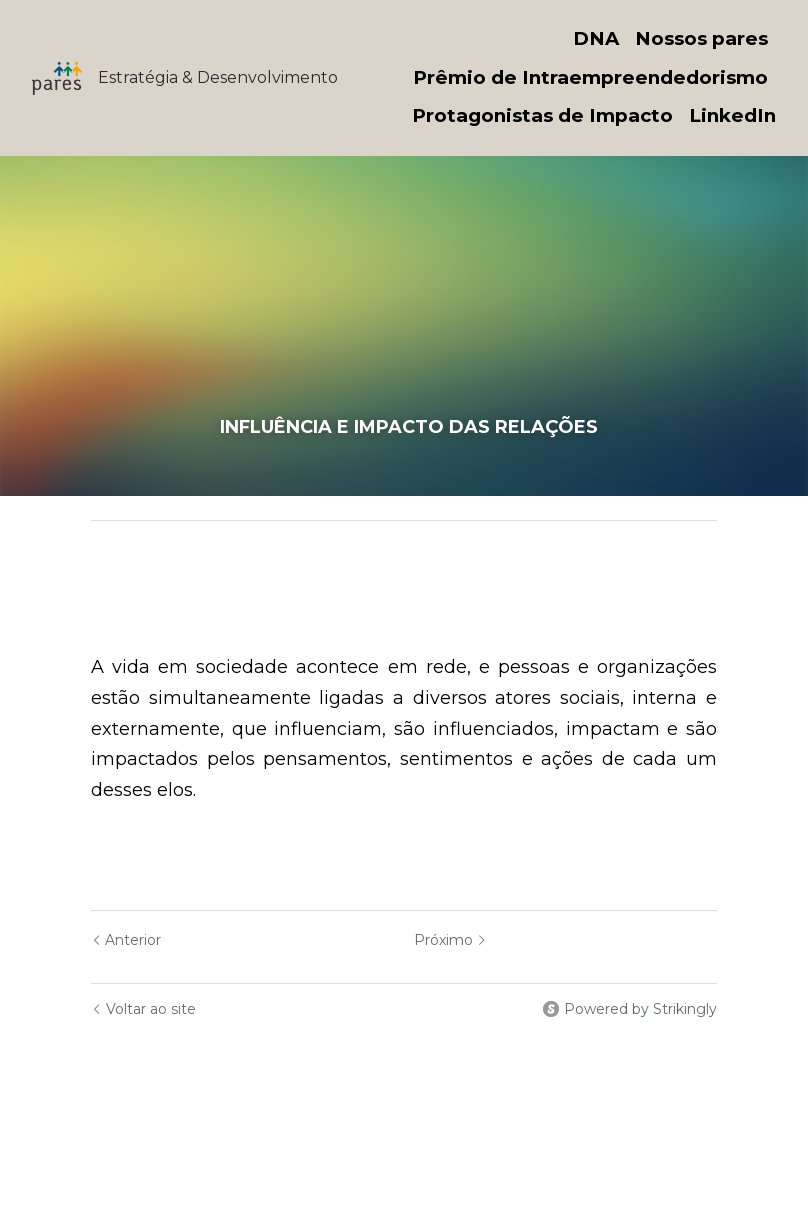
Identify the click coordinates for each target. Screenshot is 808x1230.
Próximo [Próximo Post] (450, 940)
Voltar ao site (143, 1009)
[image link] (57, 76)
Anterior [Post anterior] (126, 940)
